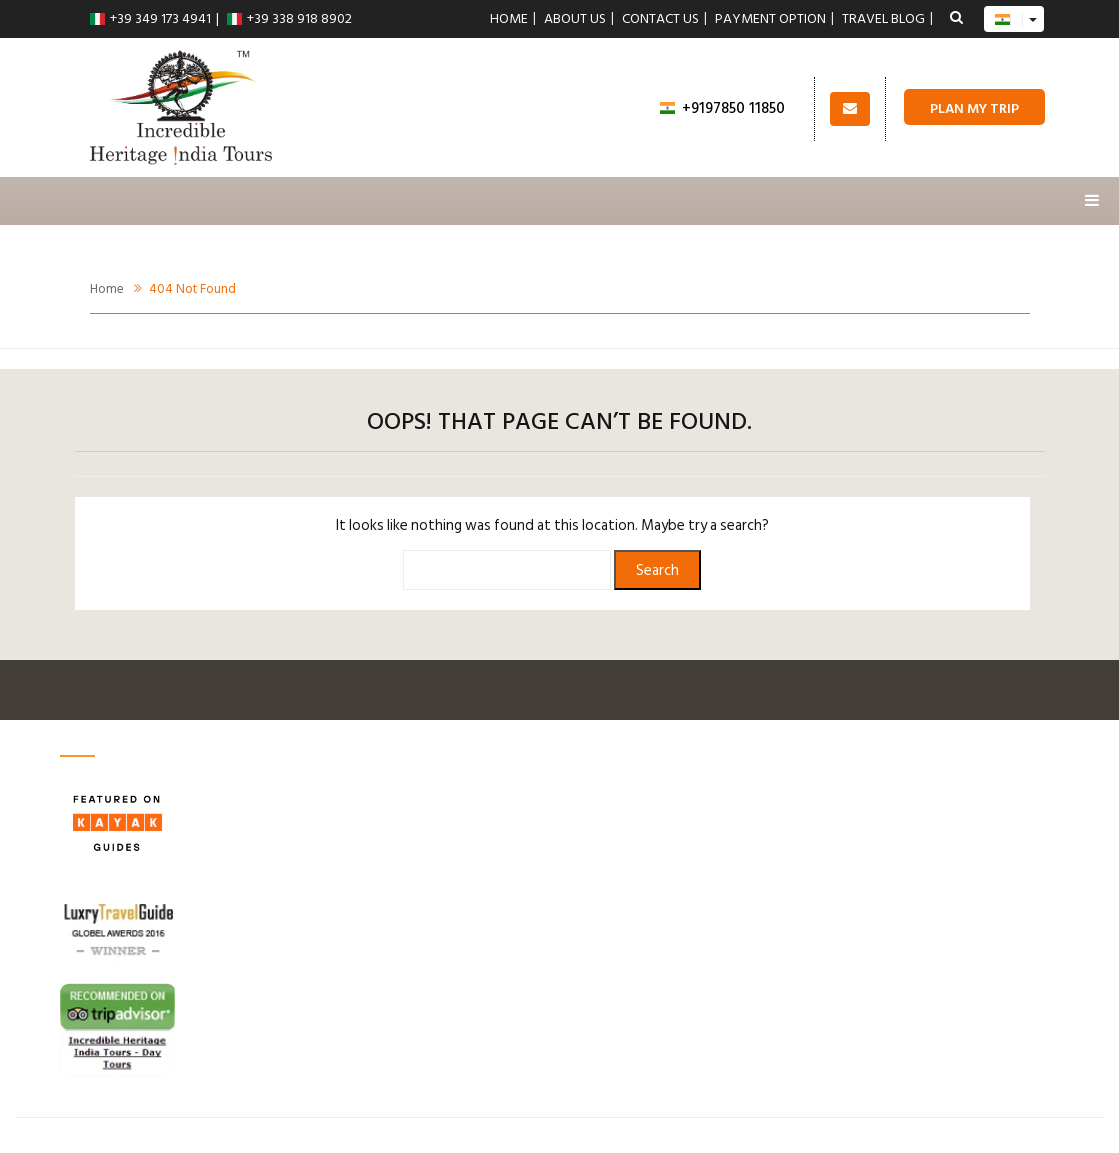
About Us (575, 19)
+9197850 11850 (722, 108)
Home (509, 19)
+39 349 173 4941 (150, 18)
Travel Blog (883, 19)
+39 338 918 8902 (289, 18)
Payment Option (770, 19)
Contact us (660, 19)
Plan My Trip (974, 108)
